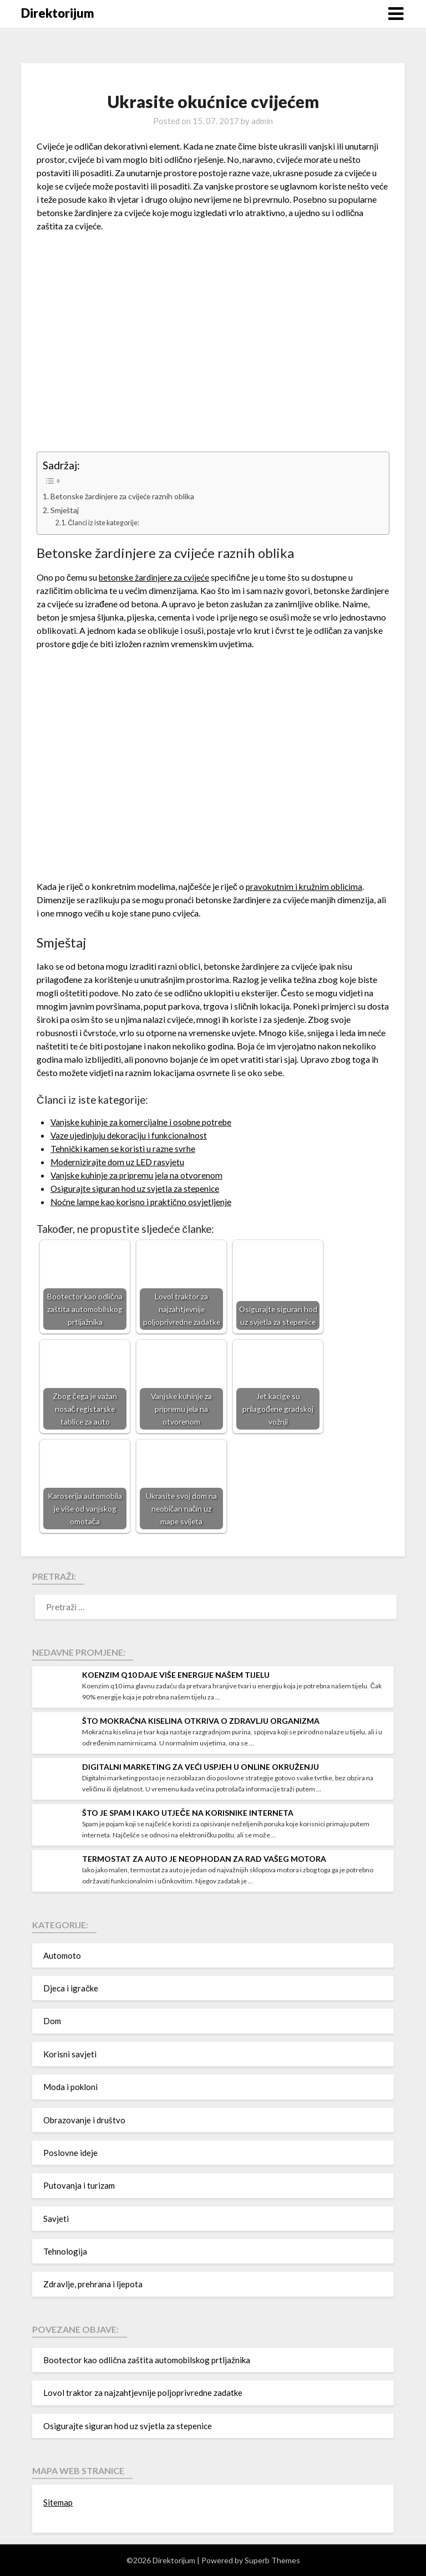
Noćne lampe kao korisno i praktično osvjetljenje (142, 1201)
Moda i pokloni (70, 2087)
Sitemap (58, 2502)
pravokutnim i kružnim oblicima (306, 886)
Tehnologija (65, 2251)
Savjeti (56, 2219)
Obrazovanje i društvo (84, 2120)
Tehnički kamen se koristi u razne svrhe (123, 1148)
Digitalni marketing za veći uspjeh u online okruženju (200, 1766)
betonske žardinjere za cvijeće (155, 577)
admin (262, 121)
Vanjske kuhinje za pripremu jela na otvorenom (138, 1175)
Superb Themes (272, 2560)
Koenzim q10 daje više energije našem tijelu (176, 1674)
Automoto (62, 1955)
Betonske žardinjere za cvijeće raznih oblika (126, 496)
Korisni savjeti (70, 2054)
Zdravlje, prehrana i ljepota (93, 2284)
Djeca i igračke (70, 1988)
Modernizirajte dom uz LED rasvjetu (118, 1161)
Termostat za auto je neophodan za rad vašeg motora (204, 1858)
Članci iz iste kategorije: (106, 522)
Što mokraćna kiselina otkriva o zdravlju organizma (201, 1720)
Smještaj (64, 510)
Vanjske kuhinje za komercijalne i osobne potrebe (143, 1122)
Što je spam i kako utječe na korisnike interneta (187, 1812)
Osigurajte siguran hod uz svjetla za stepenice (136, 1188)
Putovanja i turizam (79, 2185)
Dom (52, 2021)
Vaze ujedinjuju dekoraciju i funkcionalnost (130, 1135)
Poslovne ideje (70, 2153)
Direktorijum (57, 13)
